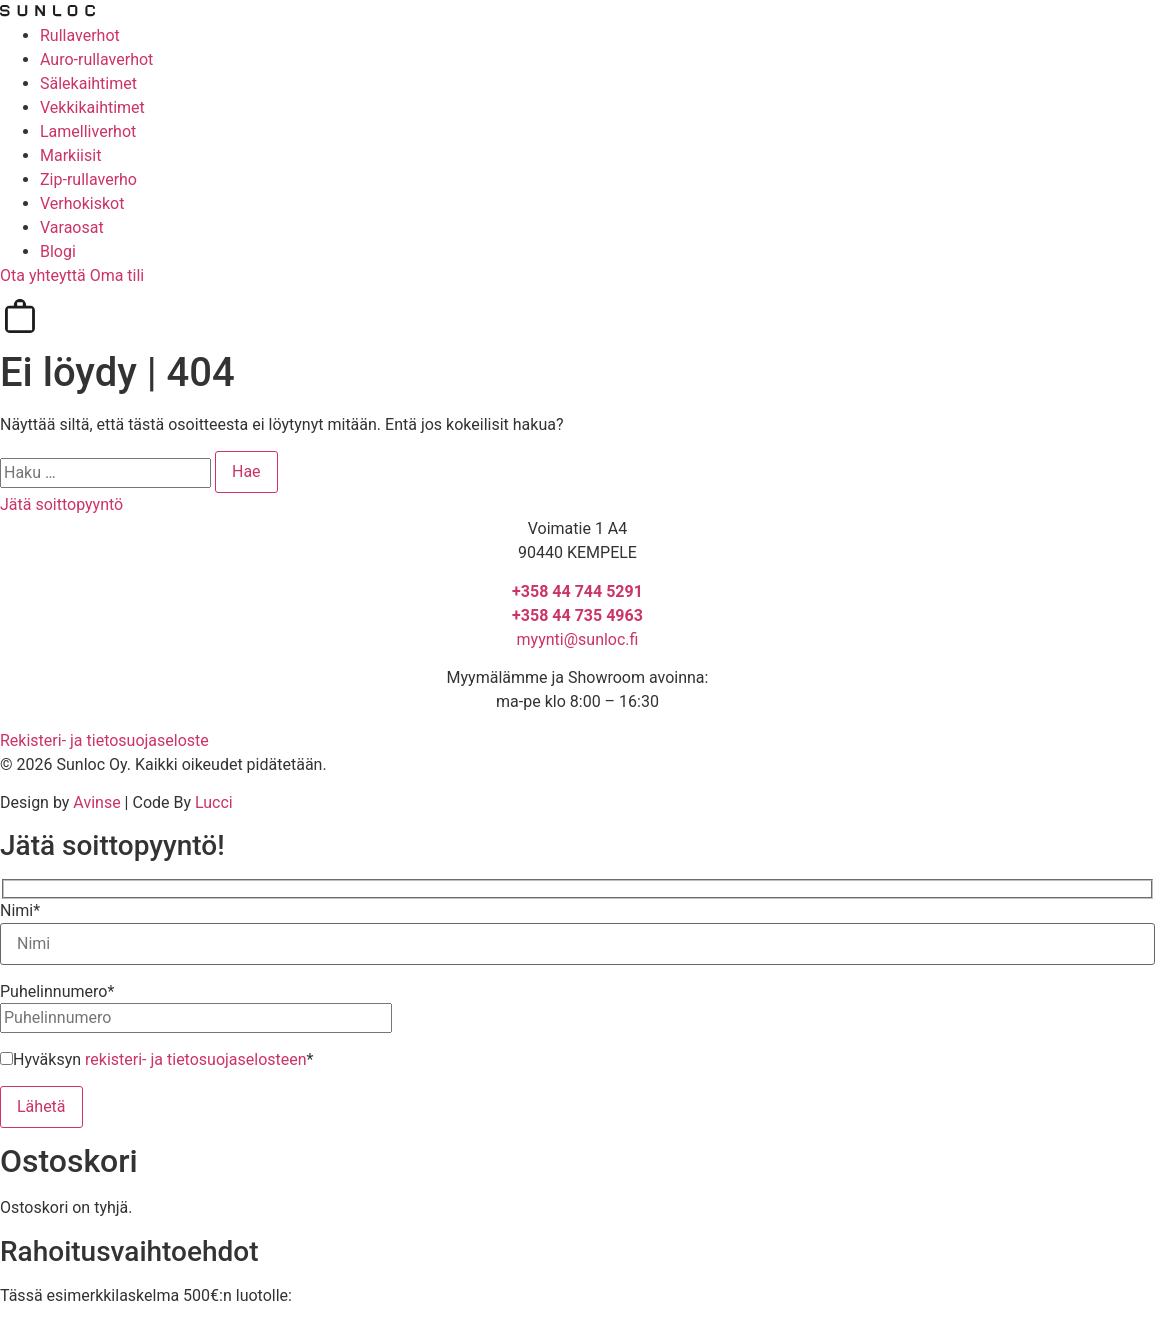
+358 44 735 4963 (577, 615)
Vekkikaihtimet (92, 107)
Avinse (96, 802)
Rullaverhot (80, 35)
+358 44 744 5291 (577, 591)
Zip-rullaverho (88, 179)
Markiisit (70, 155)
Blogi (58, 251)
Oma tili (117, 275)
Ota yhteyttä (45, 275)
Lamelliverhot (88, 131)
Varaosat (72, 227)
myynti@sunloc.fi (578, 639)
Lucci (214, 802)
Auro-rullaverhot (96, 59)
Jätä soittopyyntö (61, 504)
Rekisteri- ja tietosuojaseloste (104, 740)
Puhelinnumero (57, 992)
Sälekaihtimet (88, 83)
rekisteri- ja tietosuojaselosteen (196, 1059)
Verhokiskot (82, 203)
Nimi (20, 911)
